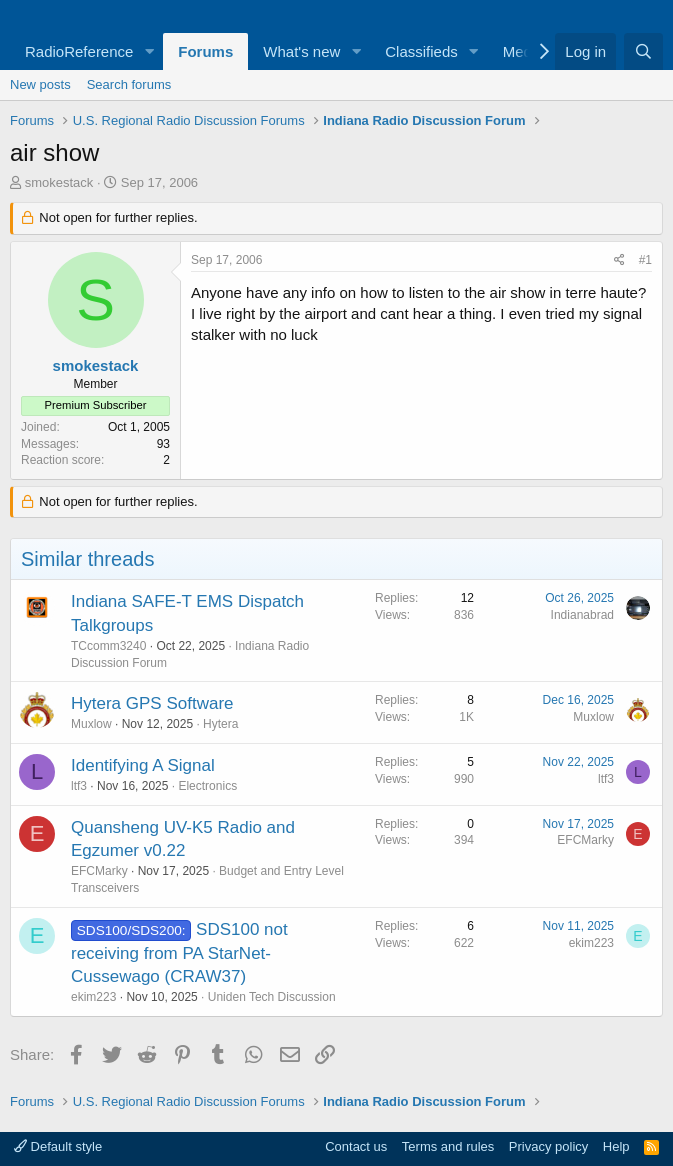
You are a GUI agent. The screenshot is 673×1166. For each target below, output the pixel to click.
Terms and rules (448, 1146)
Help (616, 1146)
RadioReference (79, 51)
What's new (301, 51)
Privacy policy (548, 1146)
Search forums (129, 84)
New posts (40, 84)
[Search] (643, 51)
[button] (149, 51)
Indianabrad (582, 615)
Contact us (356, 1146)
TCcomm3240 (108, 646)
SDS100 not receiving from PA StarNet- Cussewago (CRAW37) (179, 953)
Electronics (207, 786)
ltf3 (79, 786)
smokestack (59, 182)
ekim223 (93, 997)
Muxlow (91, 724)
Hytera (220, 724)
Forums (205, 51)
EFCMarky (99, 871)
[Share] (619, 260)
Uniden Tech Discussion (272, 997)
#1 (645, 260)
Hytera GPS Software (152, 703)
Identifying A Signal (143, 765)
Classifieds (421, 51)
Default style (58, 1146)
